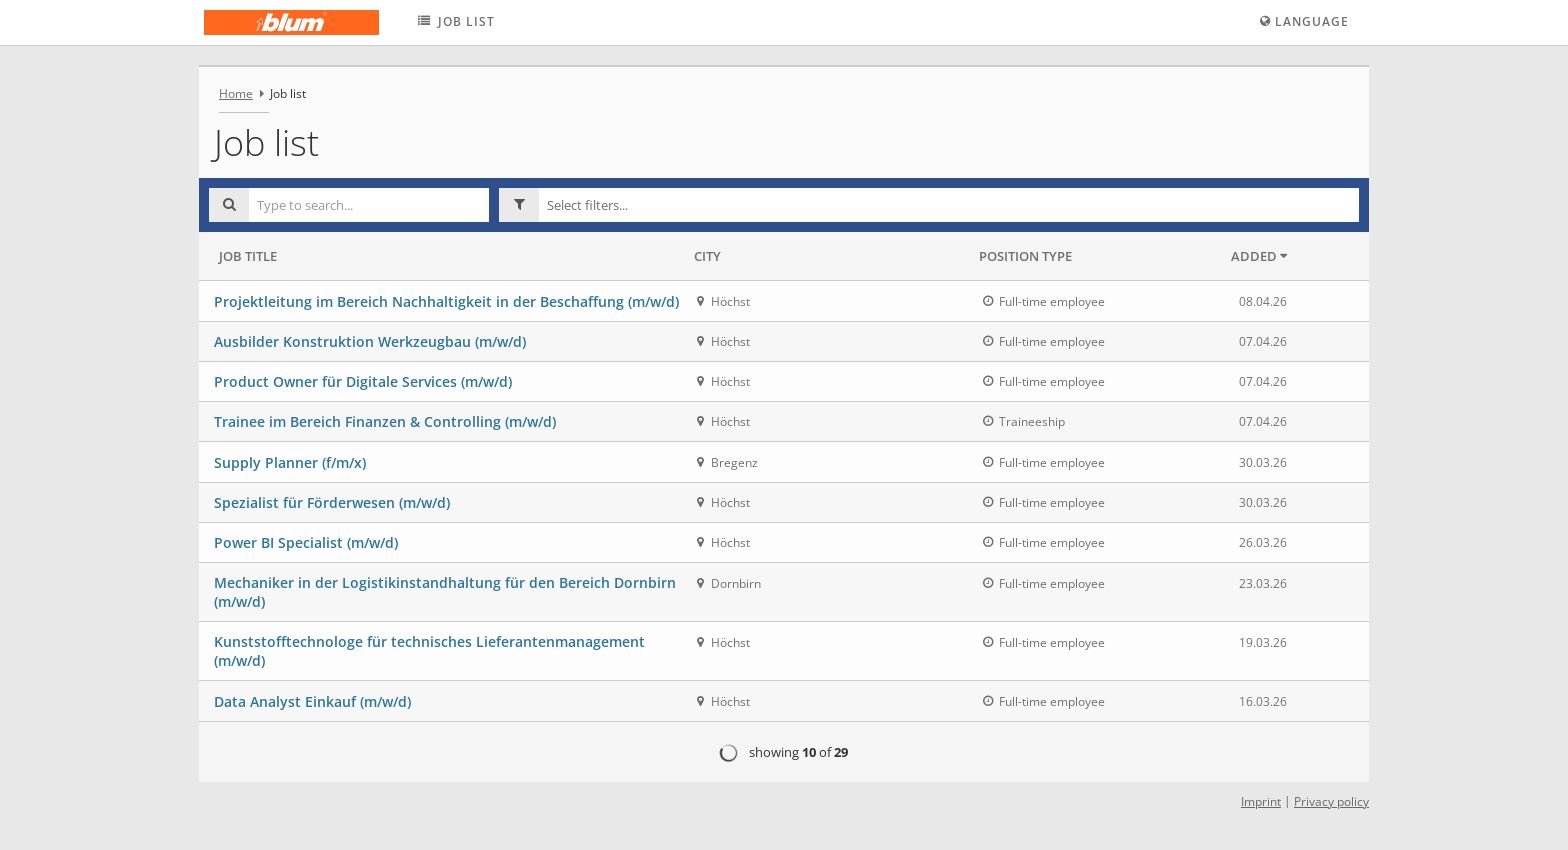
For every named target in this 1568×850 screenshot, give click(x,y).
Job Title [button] (248, 256)
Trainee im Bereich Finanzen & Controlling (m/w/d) (385, 421)
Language (1304, 21)
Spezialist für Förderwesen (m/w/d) (332, 502)
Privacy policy (1331, 801)
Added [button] (1259, 256)
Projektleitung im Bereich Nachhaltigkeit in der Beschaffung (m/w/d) (446, 301)
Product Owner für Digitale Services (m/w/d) (363, 381)
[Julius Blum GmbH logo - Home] (291, 22)
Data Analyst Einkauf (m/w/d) (312, 701)
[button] (949, 205)
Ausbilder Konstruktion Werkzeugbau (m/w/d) (370, 341)
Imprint (1261, 801)
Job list (454, 21)
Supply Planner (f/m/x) (290, 462)
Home (236, 93)
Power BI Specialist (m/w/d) (306, 542)
